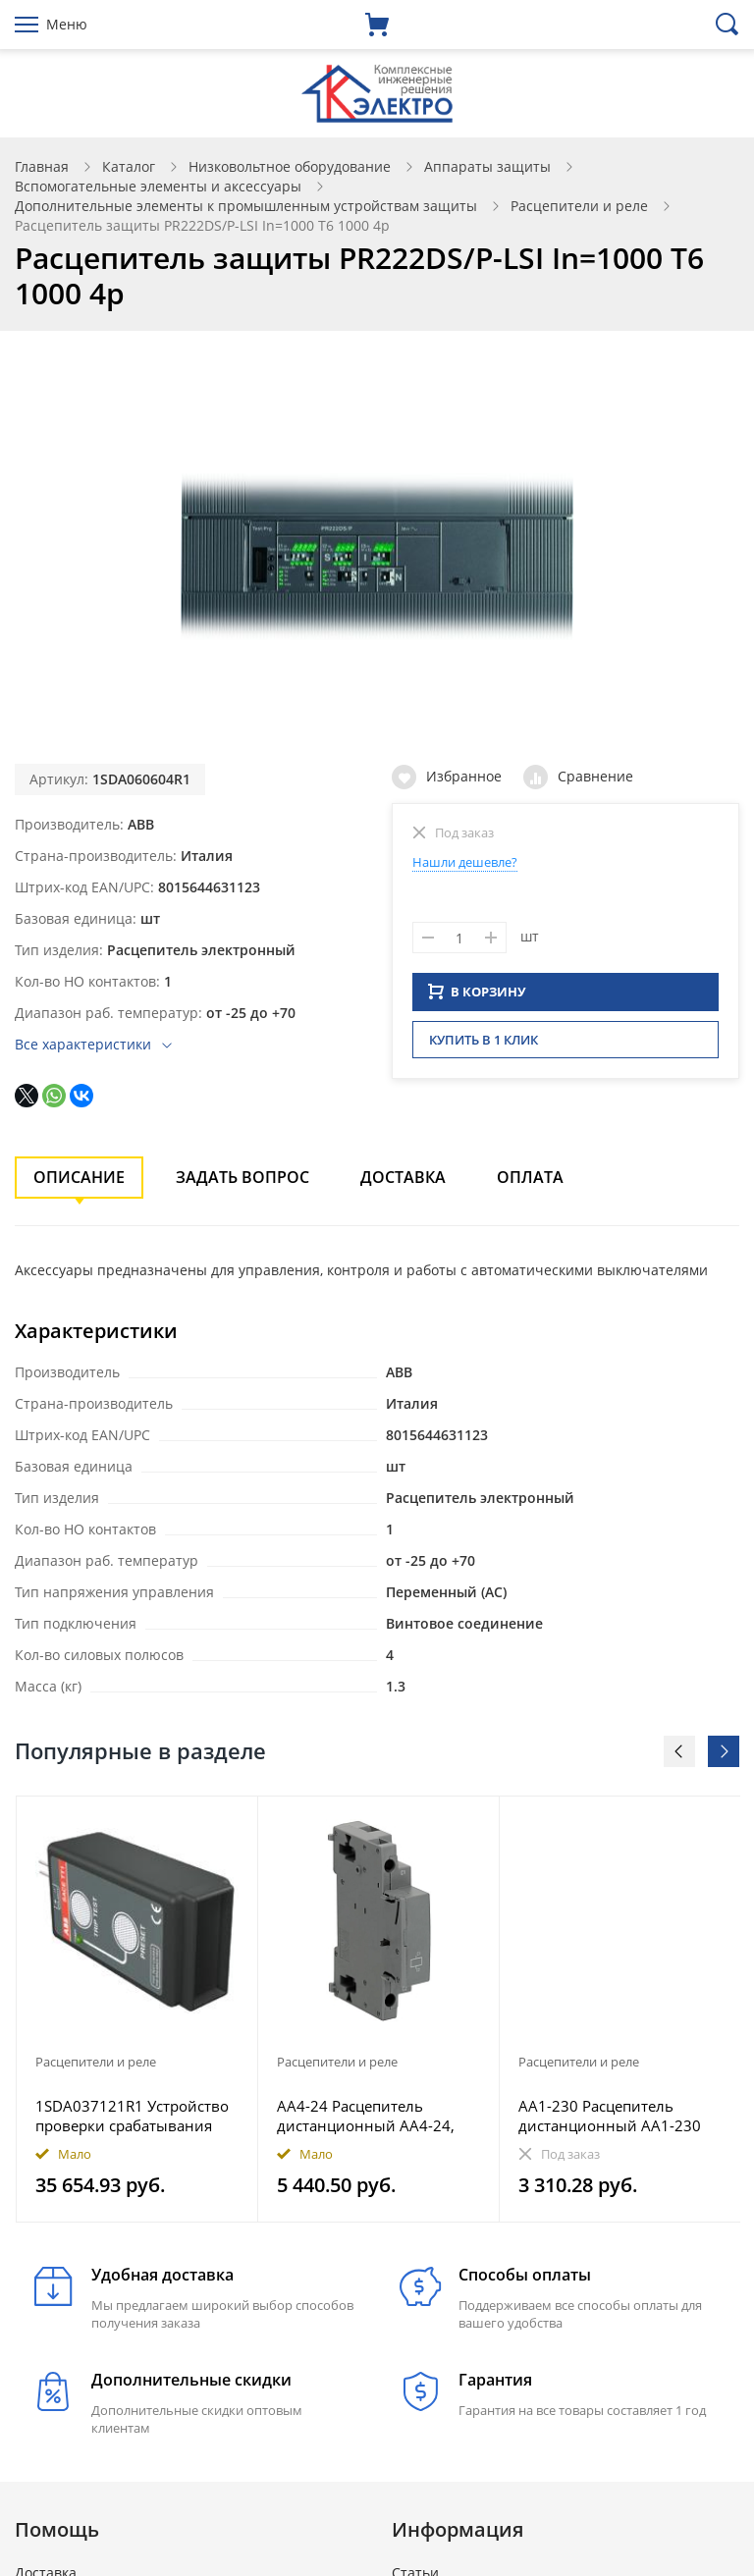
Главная (42, 166)
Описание (79, 1177)
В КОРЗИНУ (477, 997)
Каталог (128, 166)
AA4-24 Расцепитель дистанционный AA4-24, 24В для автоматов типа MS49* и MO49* (366, 2115)
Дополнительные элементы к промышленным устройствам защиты (246, 205)
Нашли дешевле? (464, 862)
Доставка (403, 1177)
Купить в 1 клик (483, 1045)
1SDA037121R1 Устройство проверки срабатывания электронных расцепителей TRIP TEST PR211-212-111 (135, 2115)
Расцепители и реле (579, 205)
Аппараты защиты (487, 166)
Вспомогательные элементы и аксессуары (158, 186)
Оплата (530, 1177)
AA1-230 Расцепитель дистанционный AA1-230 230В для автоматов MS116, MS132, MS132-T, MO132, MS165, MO (619, 2115)
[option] (137, 2009)
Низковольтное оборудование (289, 166)
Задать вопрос (242, 1177)
